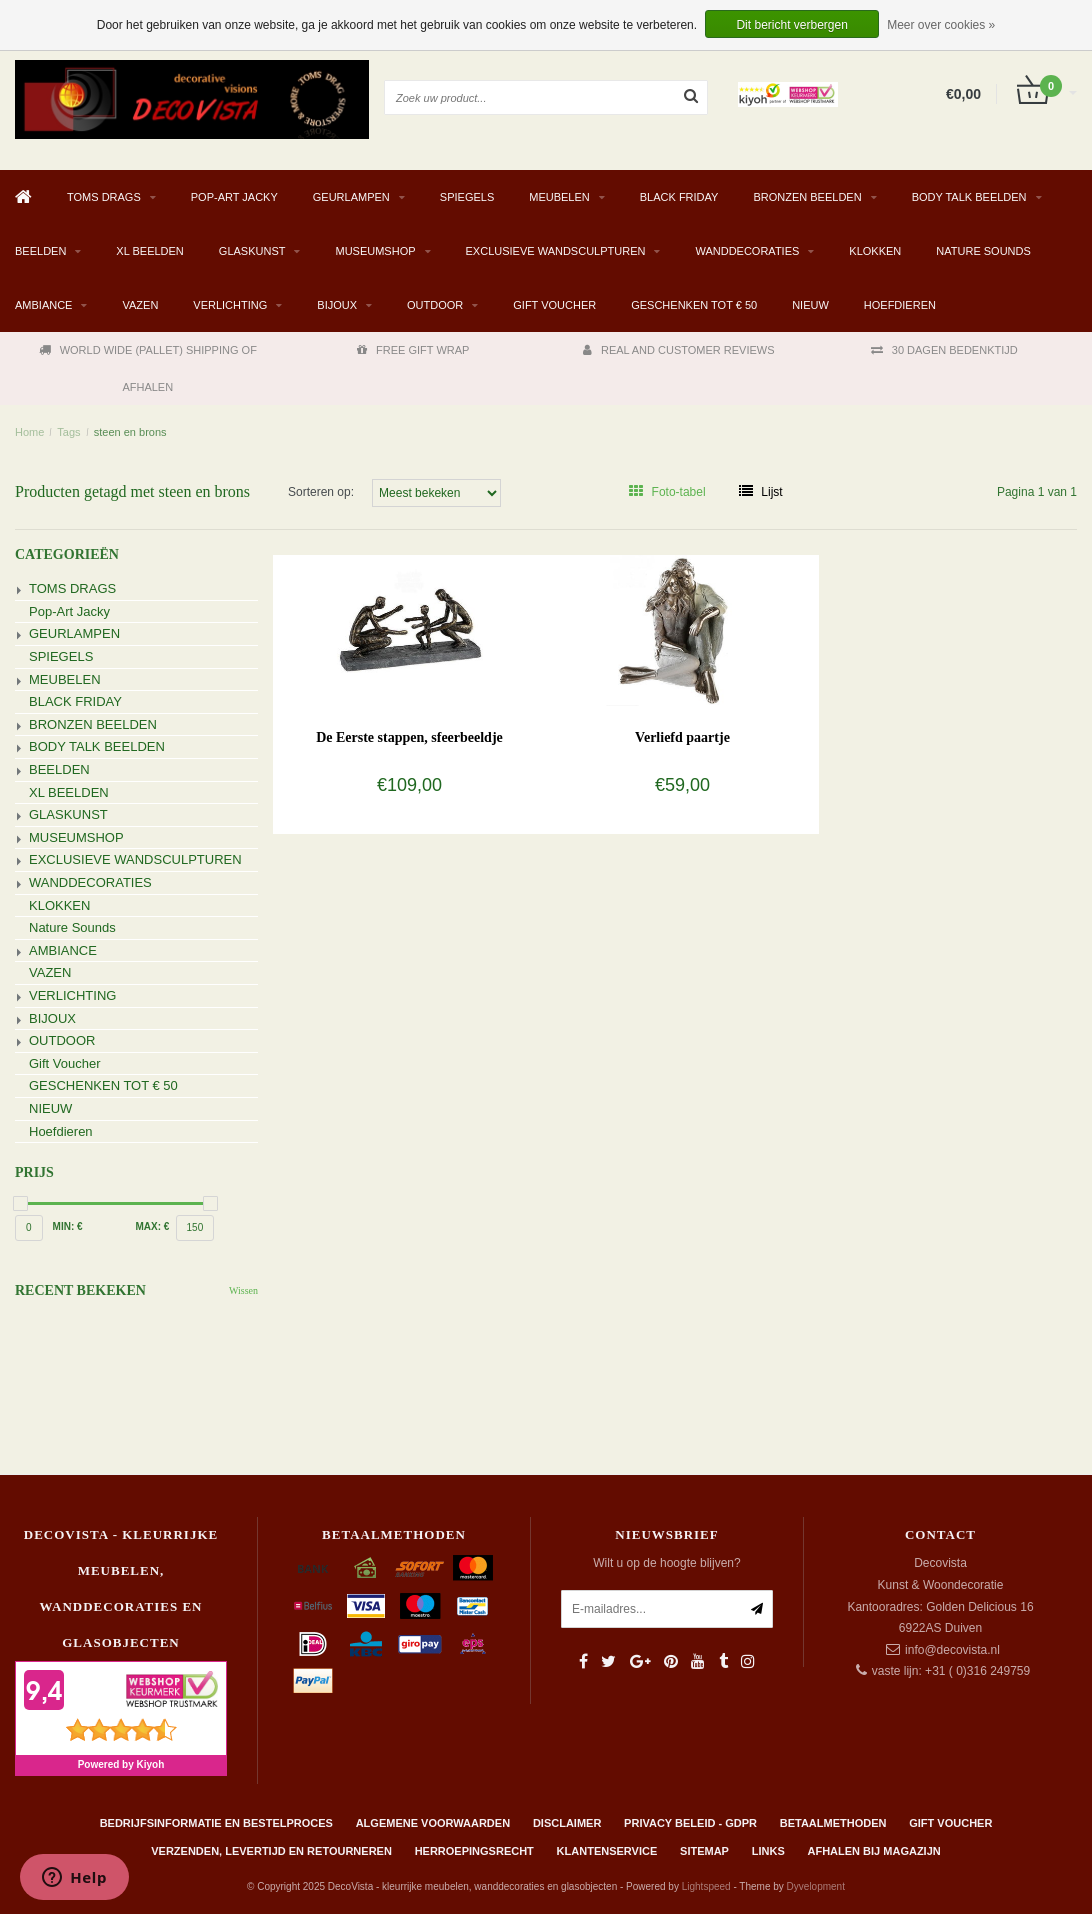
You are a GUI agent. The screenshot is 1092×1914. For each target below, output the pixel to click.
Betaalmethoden (833, 1823)
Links (768, 1851)
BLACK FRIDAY (679, 197)
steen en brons (130, 432)
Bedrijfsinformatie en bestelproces (216, 1823)
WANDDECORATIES (747, 251)
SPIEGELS (467, 197)
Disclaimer (567, 1823)
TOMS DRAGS (104, 197)
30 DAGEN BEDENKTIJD (944, 350)
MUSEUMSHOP (375, 251)
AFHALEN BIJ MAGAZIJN (874, 1851)
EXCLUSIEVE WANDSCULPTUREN (556, 251)
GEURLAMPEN (351, 197)
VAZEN (140, 305)
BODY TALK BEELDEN (969, 197)
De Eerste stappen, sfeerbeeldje (409, 737)
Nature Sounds (983, 251)
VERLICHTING (230, 305)
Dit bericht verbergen (791, 25)
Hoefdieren (900, 305)
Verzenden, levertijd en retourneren (271, 1851)
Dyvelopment (816, 1886)
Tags (68, 432)
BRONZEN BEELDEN (807, 197)
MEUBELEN (559, 197)
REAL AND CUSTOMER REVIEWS (679, 350)
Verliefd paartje (682, 737)
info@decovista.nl (952, 1650)
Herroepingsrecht (474, 1851)
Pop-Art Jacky (234, 197)
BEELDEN (40, 251)
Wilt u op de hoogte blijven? (666, 1563)
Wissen (243, 1290)
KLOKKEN (875, 251)
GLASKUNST (252, 251)
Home (29, 432)
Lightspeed (706, 1886)
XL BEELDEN (149, 251)
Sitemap (704, 1851)
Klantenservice (607, 1851)
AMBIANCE (43, 305)
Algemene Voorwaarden (433, 1823)
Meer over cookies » (941, 25)
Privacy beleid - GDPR (690, 1823)
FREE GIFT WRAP (413, 350)
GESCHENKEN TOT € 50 (694, 305)
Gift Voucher (554, 305)
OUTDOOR (435, 305)
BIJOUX (337, 305)
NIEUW (810, 305)
